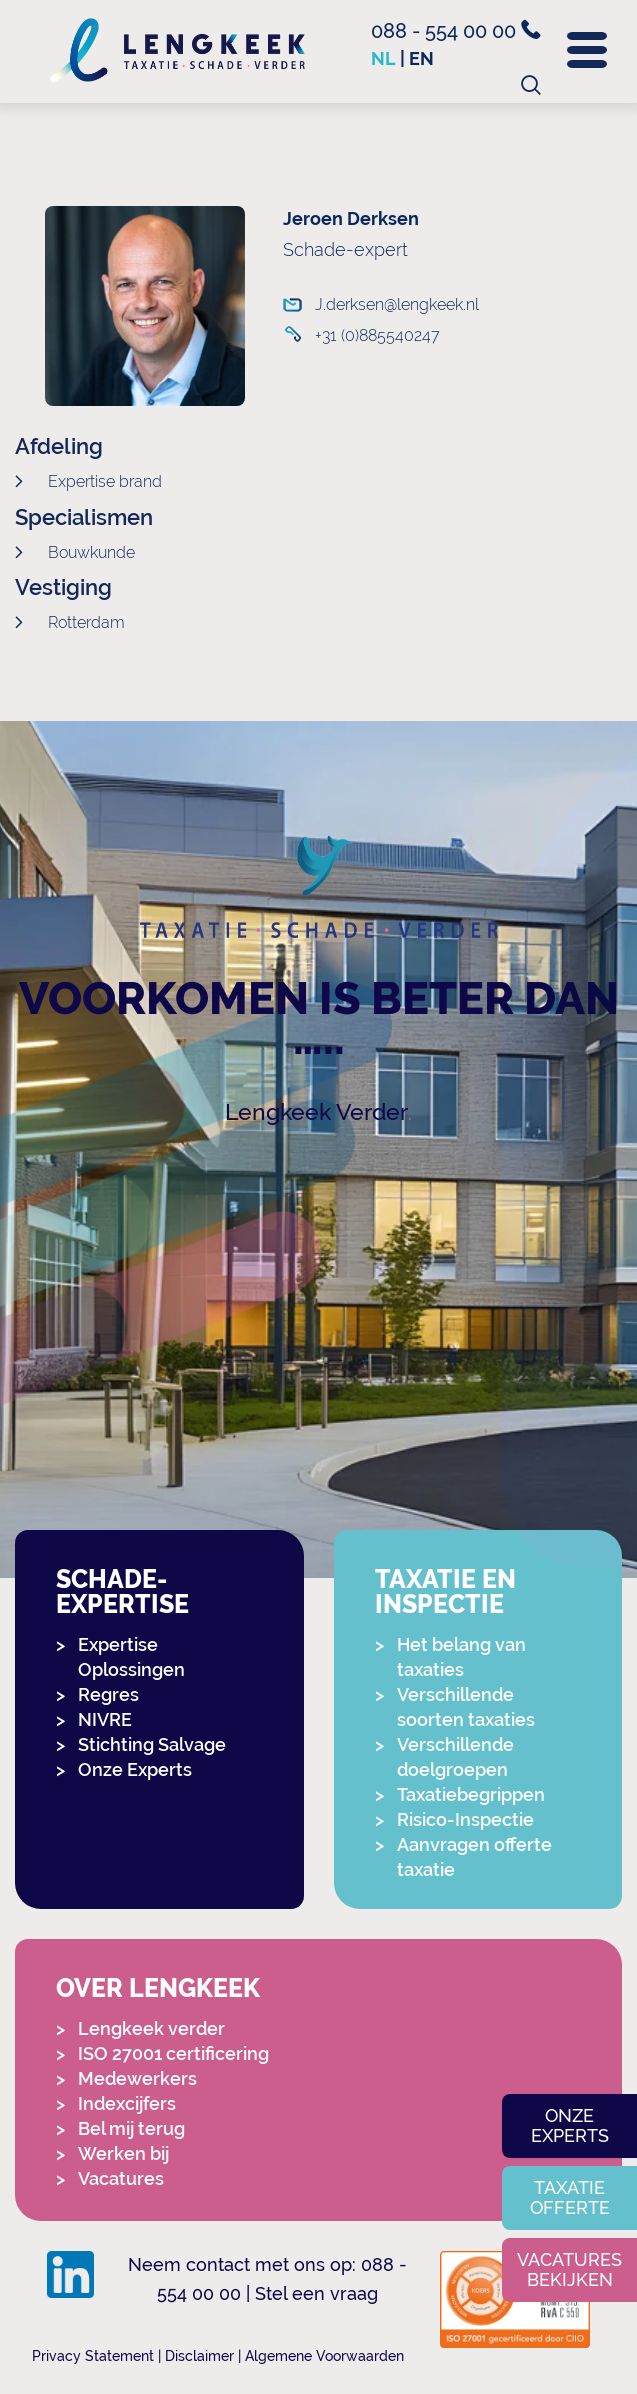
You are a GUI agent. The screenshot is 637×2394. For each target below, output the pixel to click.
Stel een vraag (316, 2293)
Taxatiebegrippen (471, 1794)
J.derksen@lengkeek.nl (381, 304)
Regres (108, 1694)
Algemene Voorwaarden (324, 2356)
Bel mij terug (131, 2128)
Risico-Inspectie (465, 1819)
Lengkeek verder (151, 2028)
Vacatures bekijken (569, 2269)
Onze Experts (135, 1769)
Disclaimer (199, 2356)
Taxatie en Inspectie (445, 1592)
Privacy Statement (93, 2356)
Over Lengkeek (158, 1988)
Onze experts (570, 2125)
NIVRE (105, 1719)
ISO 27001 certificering (173, 2053)
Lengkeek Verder (316, 1111)
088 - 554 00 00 (456, 31)
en (421, 58)
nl (383, 58)
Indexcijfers (127, 2103)
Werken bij (123, 2153)
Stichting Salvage (152, 1744)
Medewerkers (137, 2078)
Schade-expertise (122, 1592)
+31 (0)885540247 (377, 335)
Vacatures (121, 2178)
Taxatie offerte (570, 2197)
